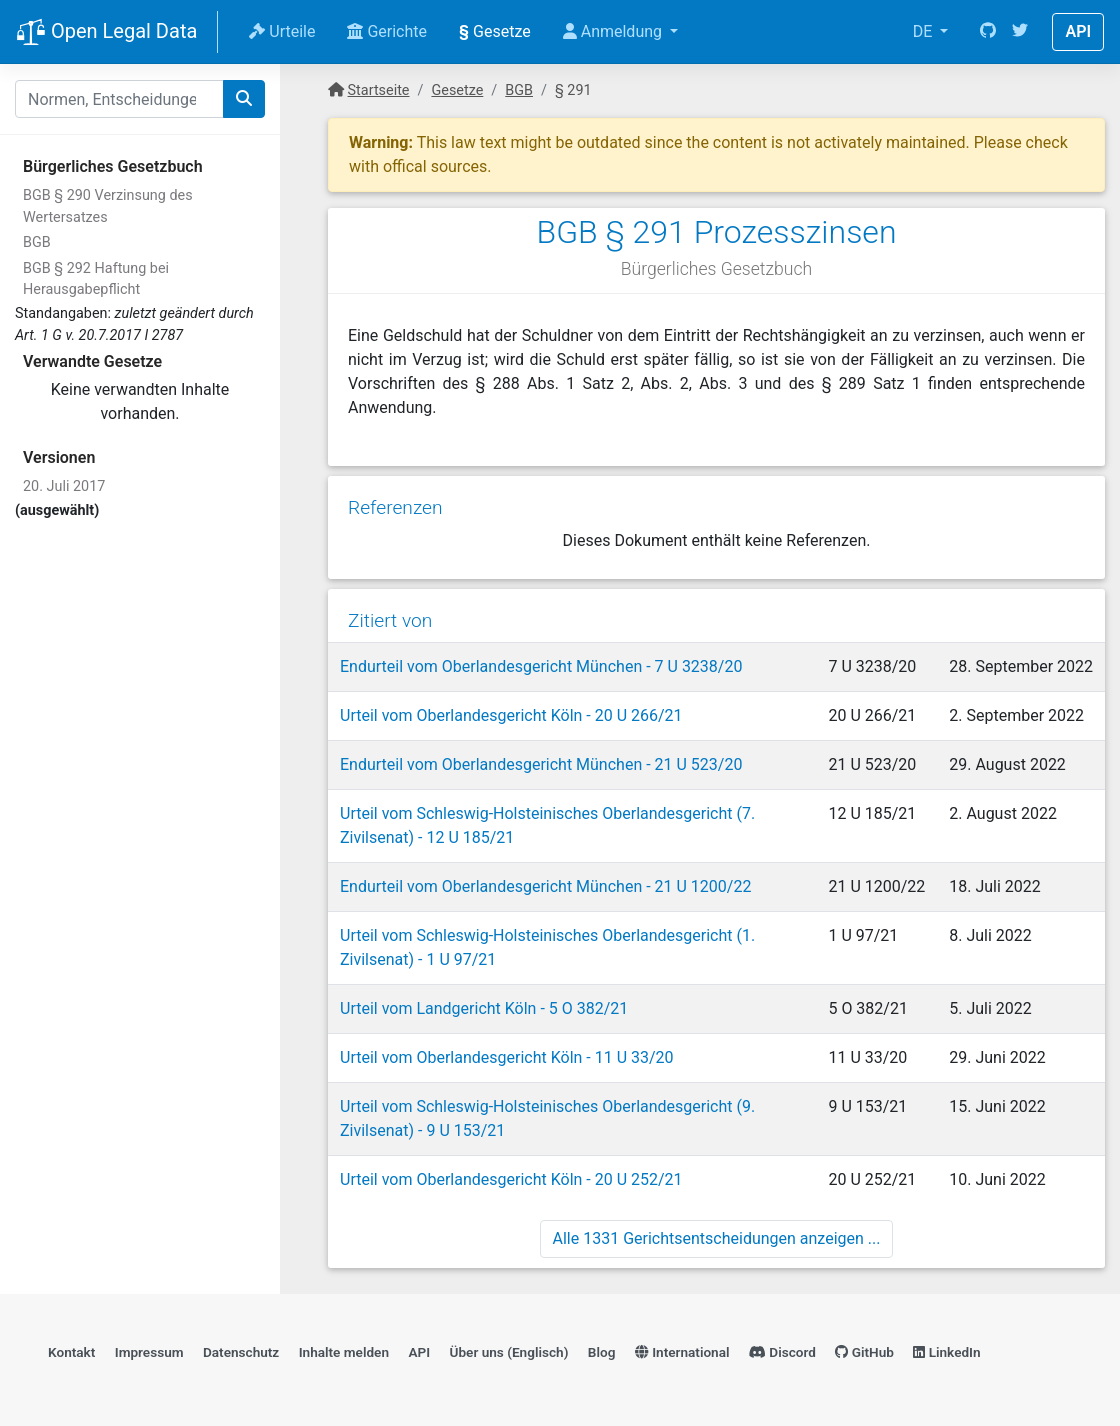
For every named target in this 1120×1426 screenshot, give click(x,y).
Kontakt (71, 1352)
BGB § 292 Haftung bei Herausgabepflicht (96, 279)
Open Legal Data (106, 33)
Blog (602, 1352)
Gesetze (495, 31)
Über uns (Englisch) (509, 1352)
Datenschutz (241, 1352)
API (1078, 31)
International (682, 1352)
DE (925, 31)
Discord (782, 1352)
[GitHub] (988, 32)
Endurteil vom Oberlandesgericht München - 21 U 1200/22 (545, 886)
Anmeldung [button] (614, 31)
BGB (37, 242)
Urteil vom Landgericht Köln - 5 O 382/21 (484, 1008)
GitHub (864, 1352)
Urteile (282, 31)
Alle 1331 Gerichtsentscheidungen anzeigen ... (717, 1238)
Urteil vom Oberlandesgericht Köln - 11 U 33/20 (507, 1057)
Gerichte (387, 31)
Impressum (149, 1352)
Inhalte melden (344, 1352)
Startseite (379, 90)
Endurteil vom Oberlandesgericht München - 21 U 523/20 (541, 764)
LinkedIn (946, 1352)
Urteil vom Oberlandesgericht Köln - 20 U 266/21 (511, 715)
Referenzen (395, 507)
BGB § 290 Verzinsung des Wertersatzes (108, 206)
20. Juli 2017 (64, 486)
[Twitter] (1020, 32)
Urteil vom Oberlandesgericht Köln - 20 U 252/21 (511, 1179)
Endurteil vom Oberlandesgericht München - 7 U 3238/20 (541, 666)
